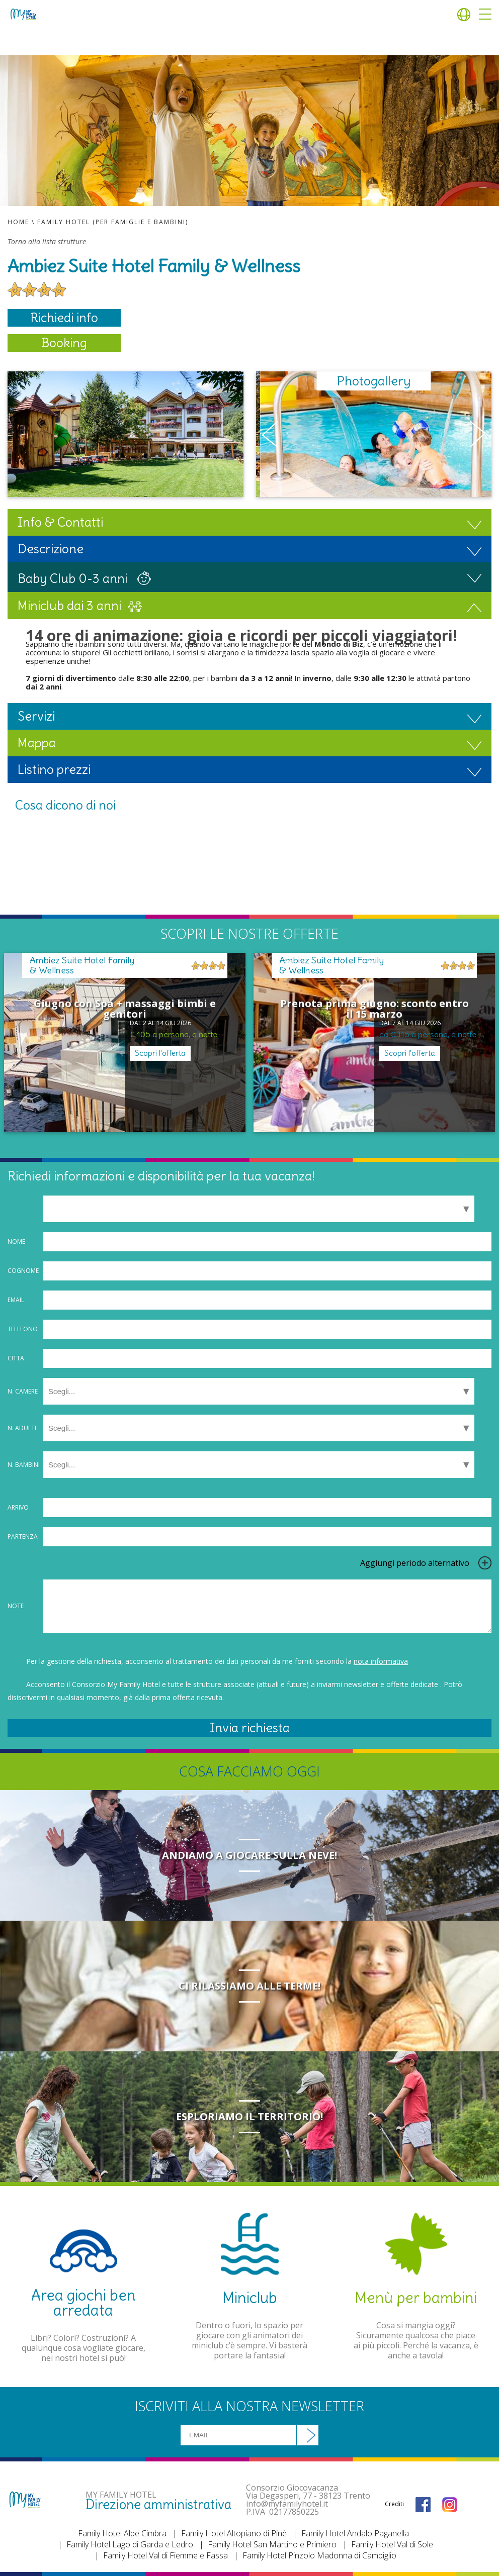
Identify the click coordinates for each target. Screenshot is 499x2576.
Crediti (394, 2504)
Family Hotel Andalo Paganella (355, 2533)
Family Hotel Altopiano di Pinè (234, 2533)
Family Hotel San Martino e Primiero (272, 2544)
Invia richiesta (250, 1728)
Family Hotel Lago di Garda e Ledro (129, 2544)
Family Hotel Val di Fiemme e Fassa (165, 2555)
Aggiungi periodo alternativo (414, 1562)
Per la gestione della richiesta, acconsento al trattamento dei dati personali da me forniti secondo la (217, 1661)
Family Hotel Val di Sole (392, 2544)
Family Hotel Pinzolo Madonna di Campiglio (319, 2555)
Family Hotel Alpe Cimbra (122, 2533)
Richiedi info (64, 318)
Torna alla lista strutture (47, 241)
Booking (64, 343)
